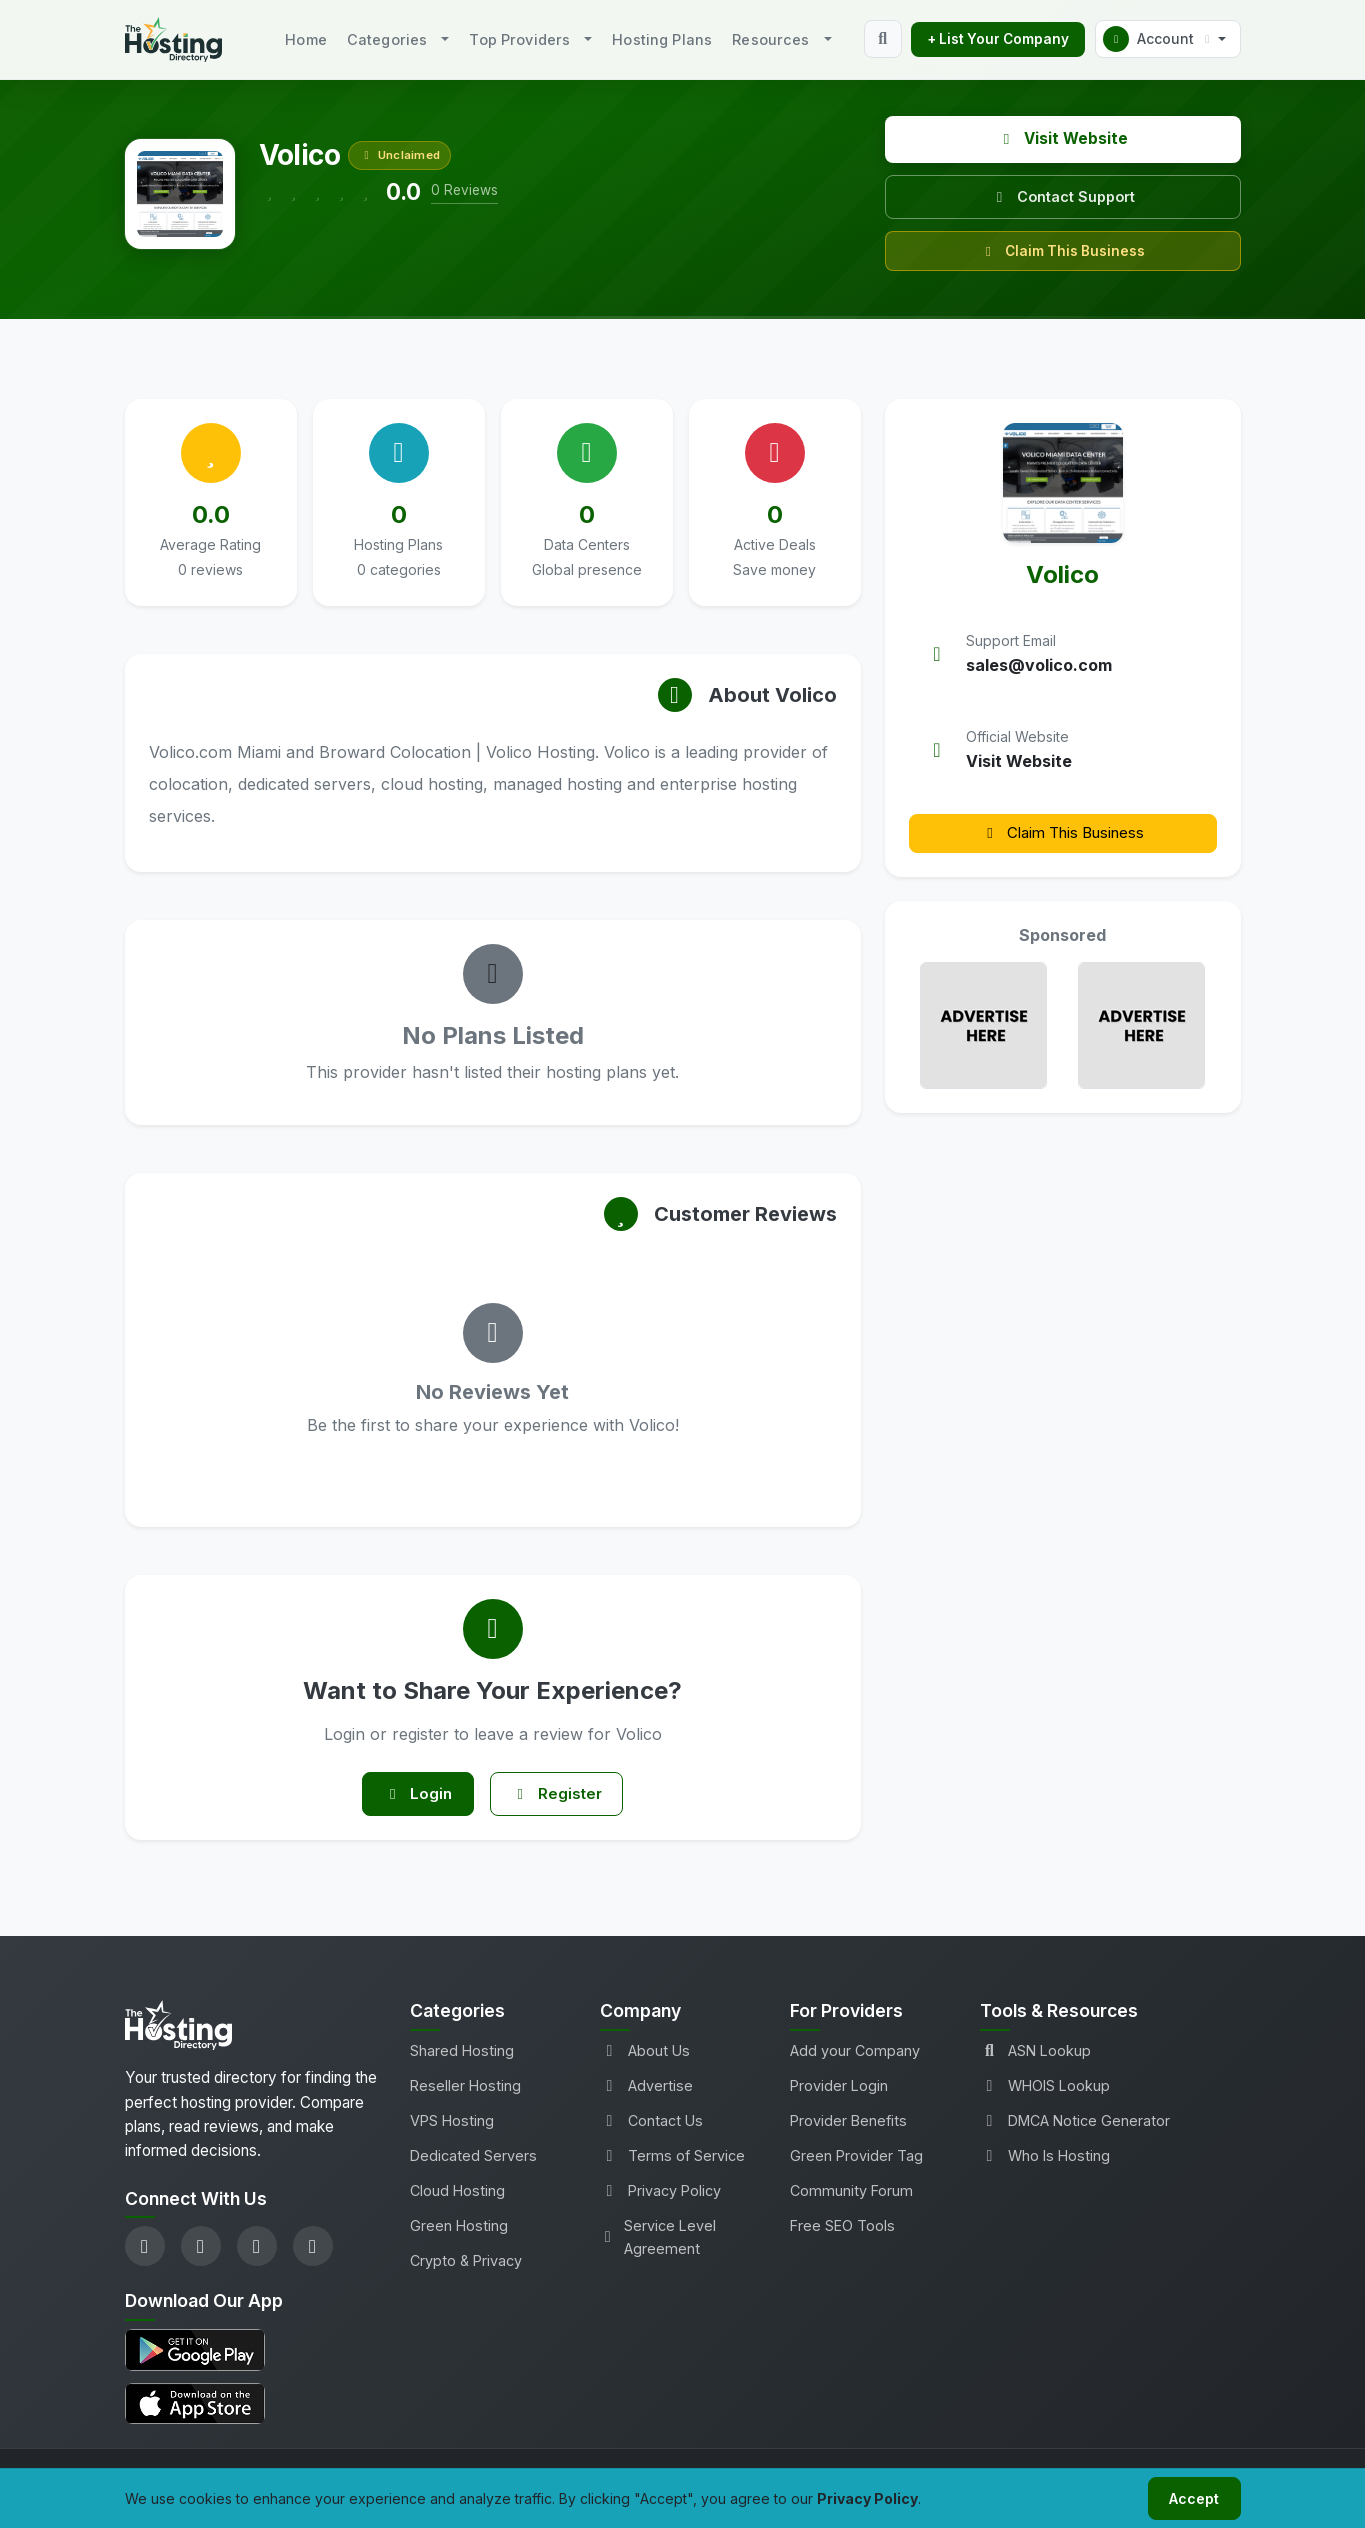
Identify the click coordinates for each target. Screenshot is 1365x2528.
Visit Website (1062, 138)
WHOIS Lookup (1045, 2090)
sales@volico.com (1039, 665)
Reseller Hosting (465, 2090)
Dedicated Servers (473, 2161)
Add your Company (855, 2055)
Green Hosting (459, 2231)
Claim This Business (1062, 251)
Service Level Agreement (658, 2243)
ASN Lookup (1035, 2055)
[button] (1168, 39)
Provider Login (839, 2090)
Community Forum (851, 2196)
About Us (645, 2055)
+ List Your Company (998, 39)
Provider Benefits (848, 2125)
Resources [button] (770, 39)
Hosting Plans (662, 39)
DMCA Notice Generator (1075, 2125)
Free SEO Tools (842, 2231)
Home (306, 39)
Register (561, 1797)
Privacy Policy (660, 2196)
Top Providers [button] (519, 39)
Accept (1191, 2496)
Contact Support (1063, 196)
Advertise (646, 2090)
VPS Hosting (452, 2125)
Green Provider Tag (856, 2161)
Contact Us (651, 2125)
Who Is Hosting (1045, 2161)
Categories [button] (387, 39)
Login (412, 1797)
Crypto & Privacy (466, 2266)
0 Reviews (464, 190)
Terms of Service (672, 2161)
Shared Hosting (462, 2055)
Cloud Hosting (457, 2196)
